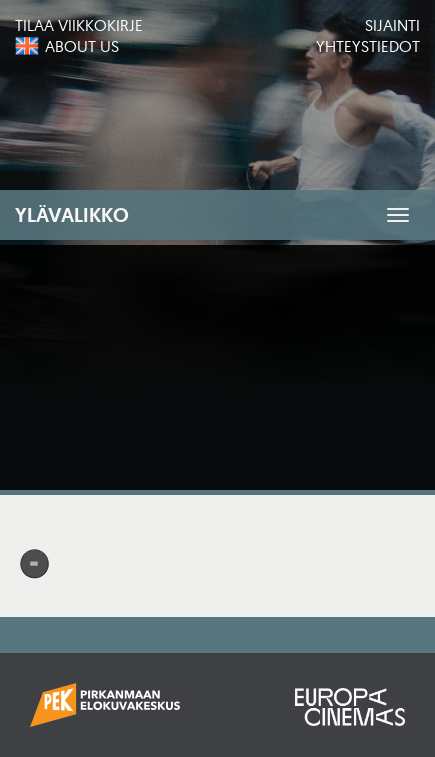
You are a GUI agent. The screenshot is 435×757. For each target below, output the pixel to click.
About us (82, 46)
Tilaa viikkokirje (79, 25)
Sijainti (392, 25)
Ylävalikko (72, 215)
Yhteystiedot (368, 46)
